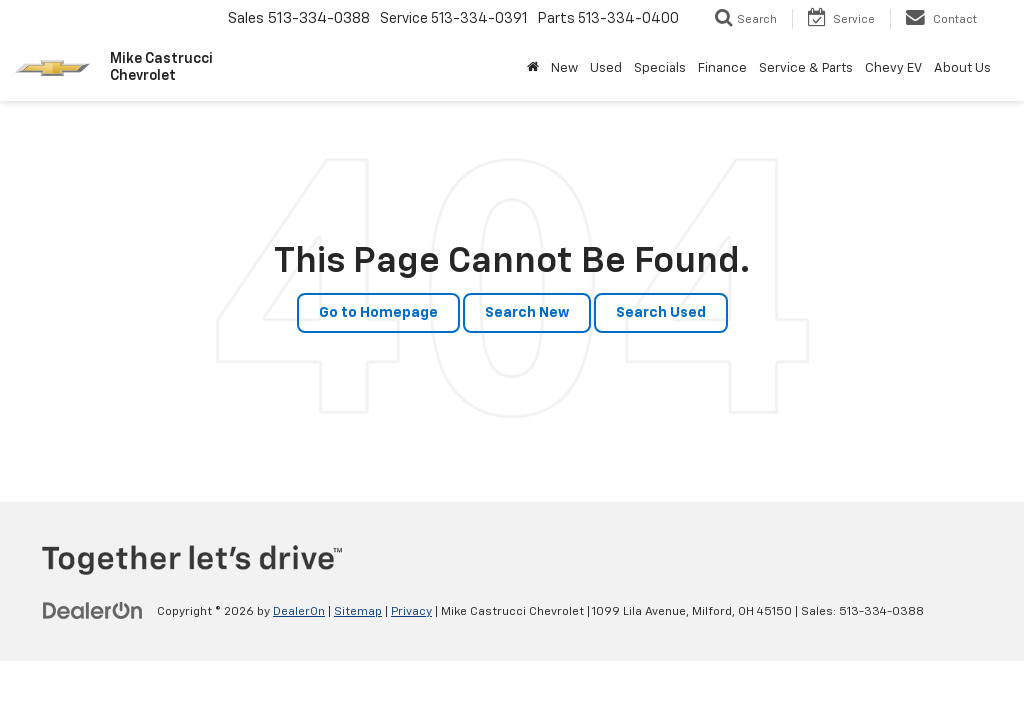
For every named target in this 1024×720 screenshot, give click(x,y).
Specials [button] (660, 68)
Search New (527, 313)
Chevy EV (893, 68)
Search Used (661, 313)
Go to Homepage (378, 313)
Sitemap (358, 612)
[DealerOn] (93, 611)
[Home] (533, 69)
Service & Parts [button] (806, 68)
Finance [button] (722, 68)
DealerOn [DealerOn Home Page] (299, 612)
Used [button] (606, 68)
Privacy (411, 612)
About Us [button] (962, 68)
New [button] (564, 68)
